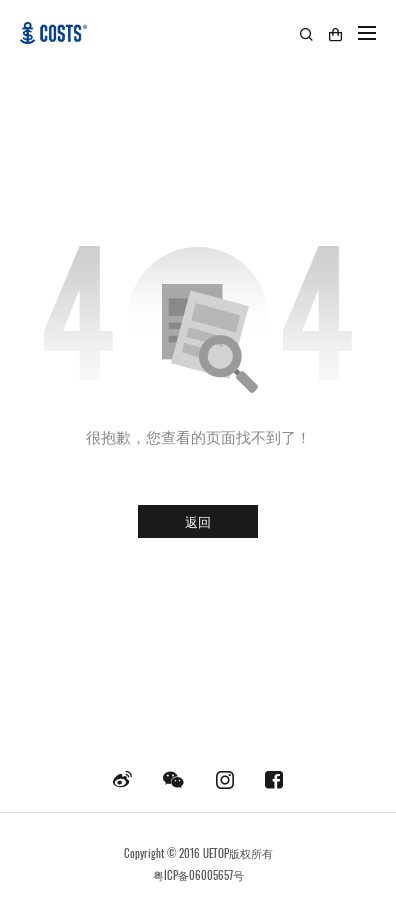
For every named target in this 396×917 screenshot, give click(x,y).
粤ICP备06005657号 (198, 875)
